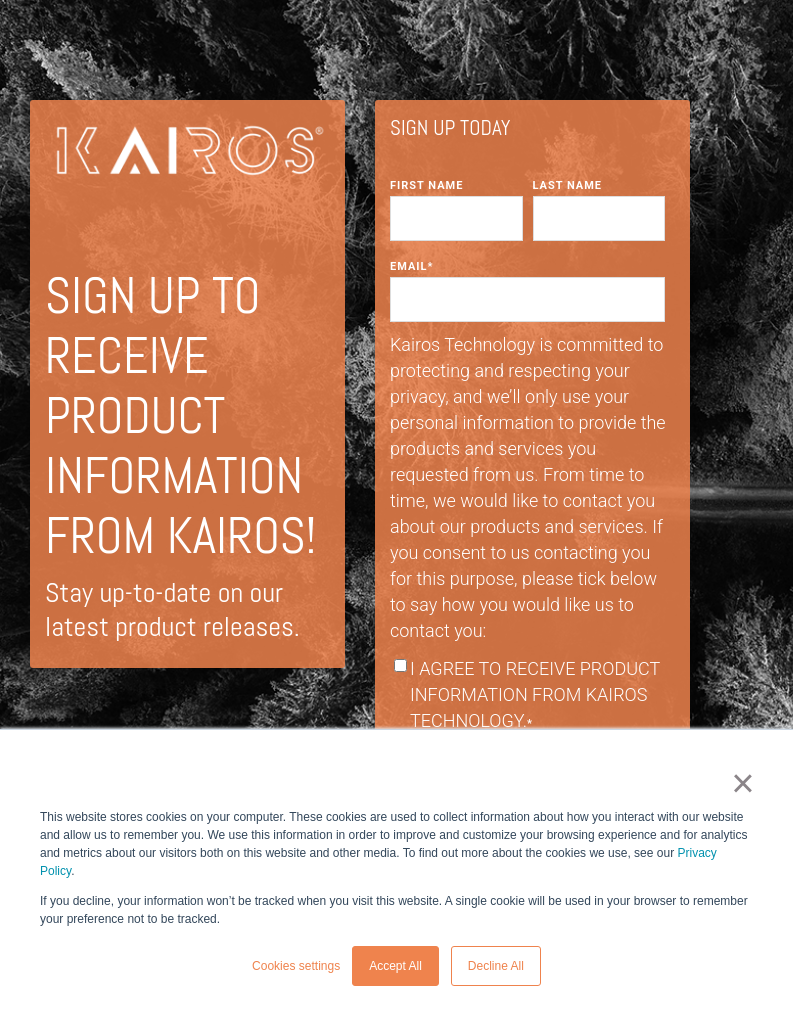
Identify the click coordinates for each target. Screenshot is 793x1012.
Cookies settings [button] (296, 966)
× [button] (742, 783)
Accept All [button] (395, 966)
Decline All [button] (496, 966)
